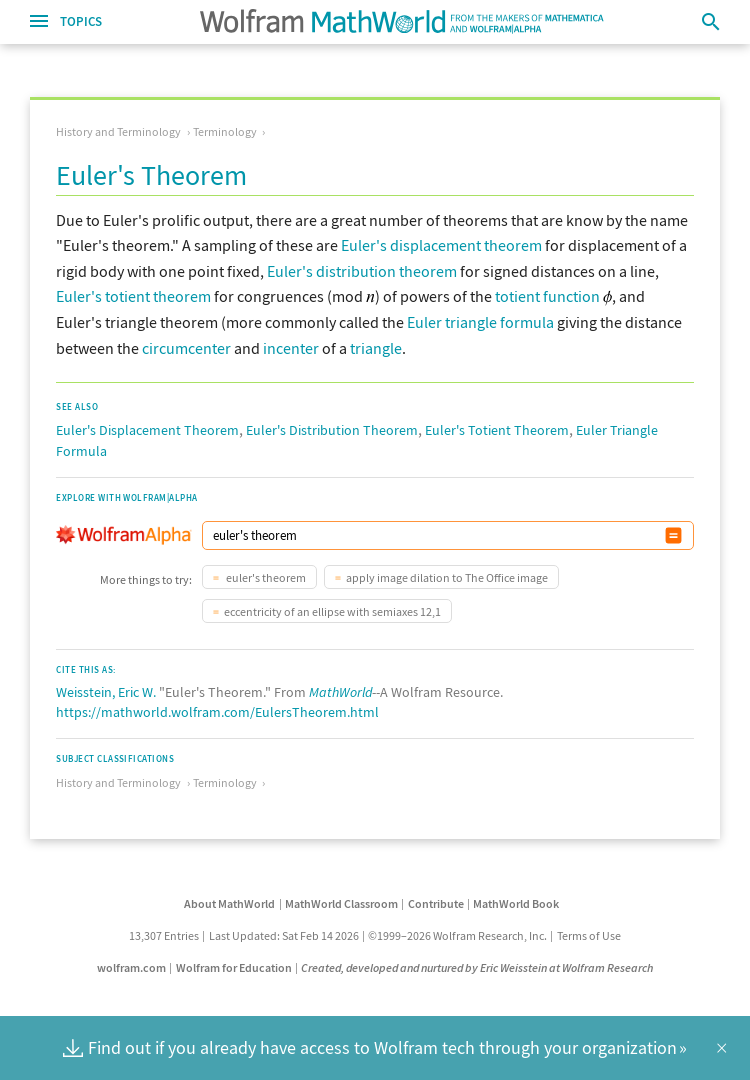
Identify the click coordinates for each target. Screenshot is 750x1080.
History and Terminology (118, 131)
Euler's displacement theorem (441, 245)
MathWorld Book (516, 903)
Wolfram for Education (234, 967)
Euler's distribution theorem (362, 271)
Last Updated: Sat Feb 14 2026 (284, 935)
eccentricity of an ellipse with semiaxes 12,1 (332, 611)
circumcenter (186, 348)
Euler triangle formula (480, 322)
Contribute (436, 903)
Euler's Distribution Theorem (332, 430)
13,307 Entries (164, 935)
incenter (291, 348)
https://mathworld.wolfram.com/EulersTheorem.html (217, 712)
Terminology (225, 131)
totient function (547, 296)
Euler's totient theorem (133, 296)
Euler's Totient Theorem (497, 430)
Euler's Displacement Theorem (147, 430)
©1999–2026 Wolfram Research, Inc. (457, 935)
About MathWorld (229, 903)
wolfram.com (131, 967)
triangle (376, 348)
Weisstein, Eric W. (106, 692)
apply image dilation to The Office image (447, 577)
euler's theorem (265, 577)
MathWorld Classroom (341, 903)
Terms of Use (589, 935)
